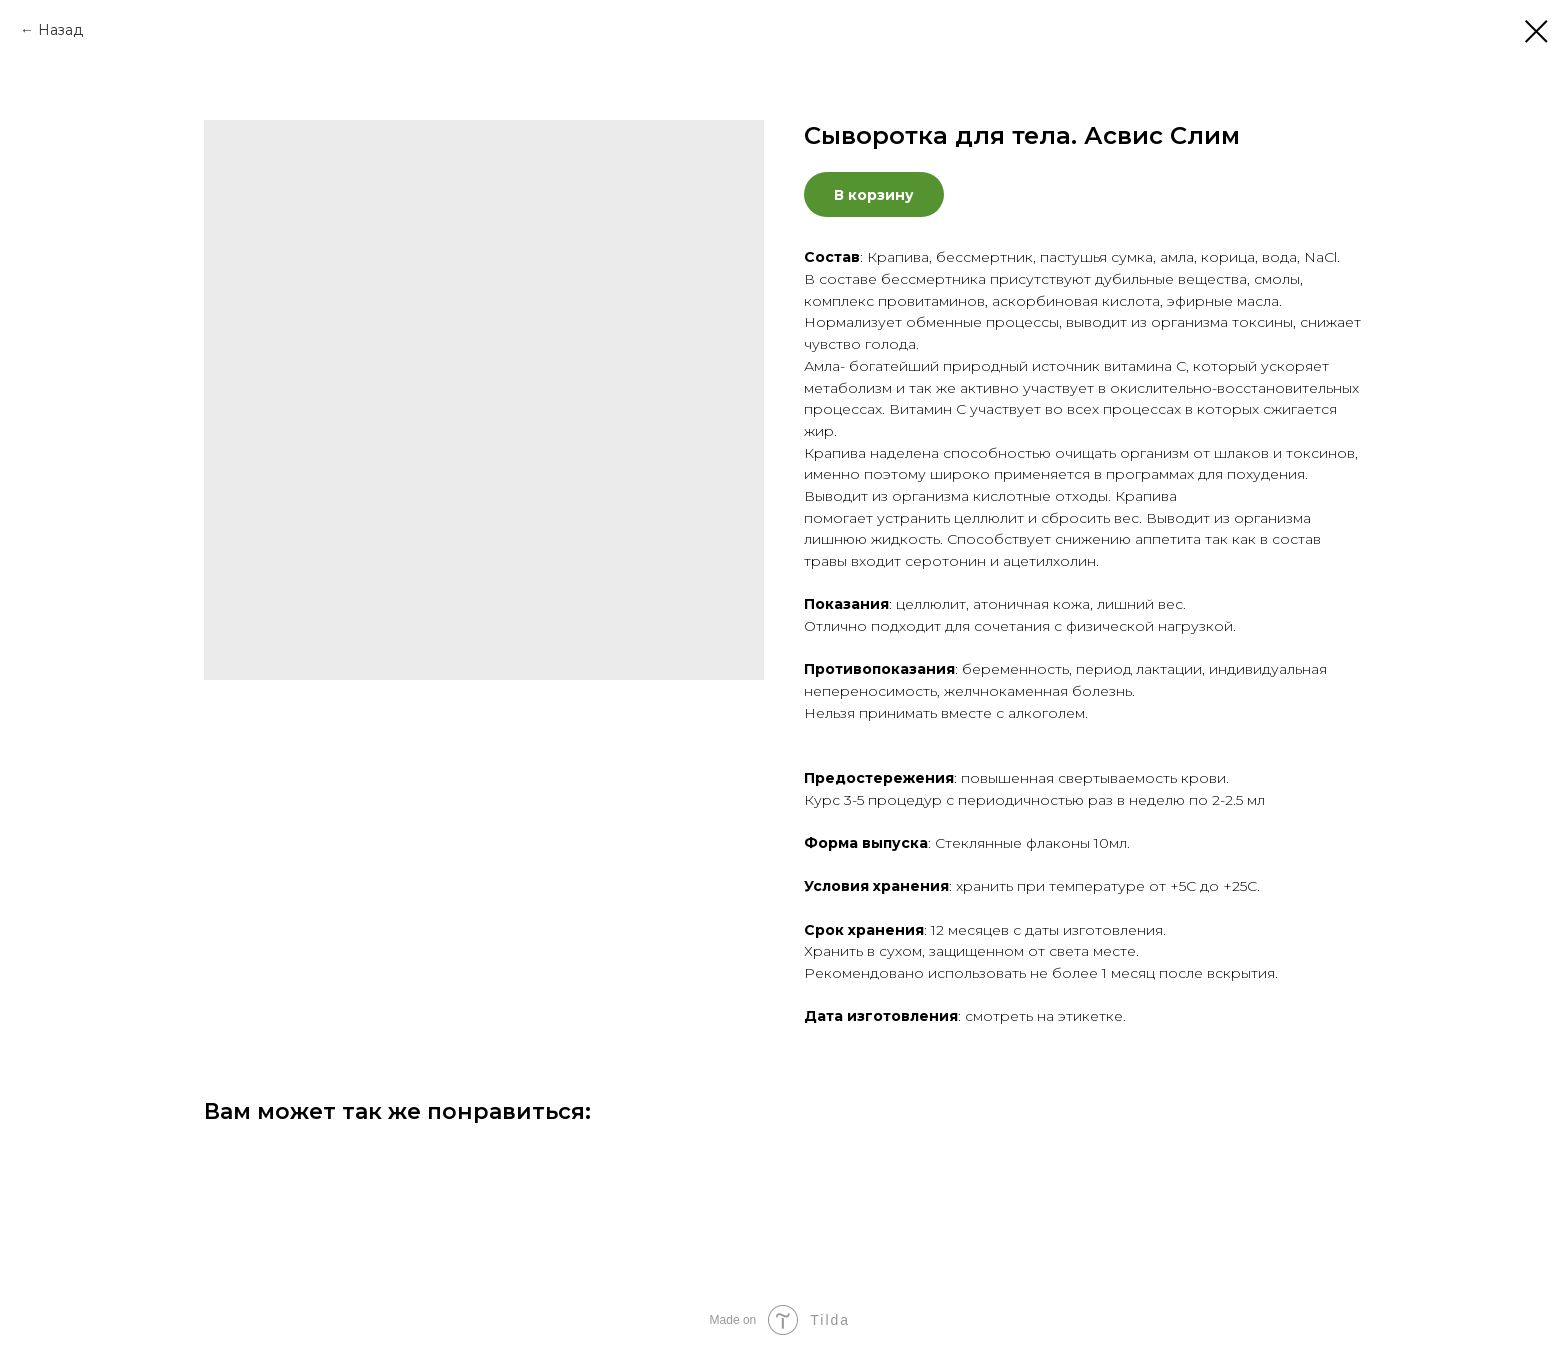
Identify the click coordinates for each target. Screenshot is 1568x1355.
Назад (60, 30)
